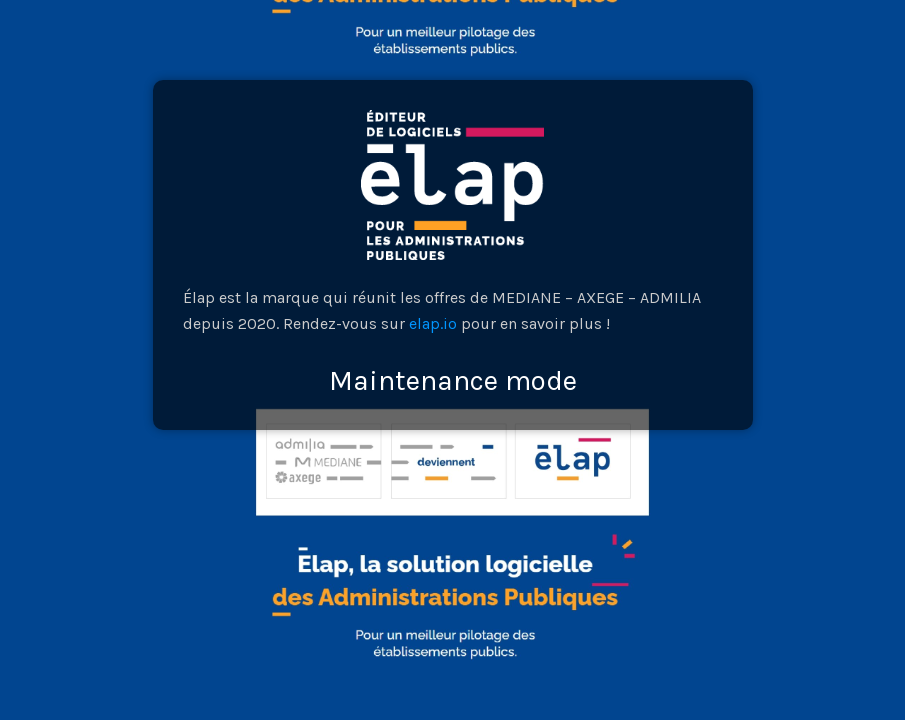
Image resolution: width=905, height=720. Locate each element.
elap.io (433, 323)
